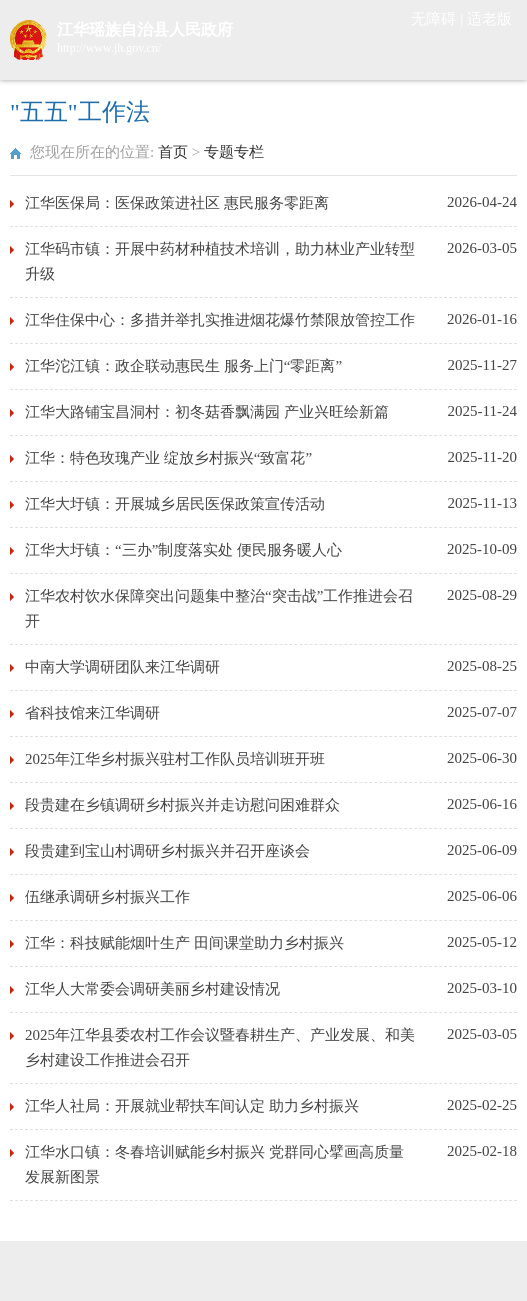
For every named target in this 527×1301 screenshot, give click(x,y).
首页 (173, 152)
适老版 (489, 19)
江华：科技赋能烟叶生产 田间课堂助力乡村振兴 (184, 943)
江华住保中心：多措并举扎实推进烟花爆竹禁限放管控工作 (220, 320)
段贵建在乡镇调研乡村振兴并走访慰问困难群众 (182, 805)
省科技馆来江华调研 (92, 713)
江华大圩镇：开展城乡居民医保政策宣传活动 (175, 504)
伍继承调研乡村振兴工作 (107, 897)
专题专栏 (234, 152)
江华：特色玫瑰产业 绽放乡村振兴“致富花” (168, 458)
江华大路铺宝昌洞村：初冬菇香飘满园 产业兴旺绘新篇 (207, 412)
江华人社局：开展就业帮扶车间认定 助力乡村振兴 (192, 1106)
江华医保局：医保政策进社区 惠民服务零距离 (177, 203)
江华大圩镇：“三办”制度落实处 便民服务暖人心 (183, 550)
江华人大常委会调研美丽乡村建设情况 (152, 989)
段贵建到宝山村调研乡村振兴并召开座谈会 (167, 851)
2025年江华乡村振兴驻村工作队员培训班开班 (175, 759)
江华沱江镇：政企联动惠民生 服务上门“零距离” (183, 366)
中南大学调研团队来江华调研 (122, 667)
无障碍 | (439, 19)
